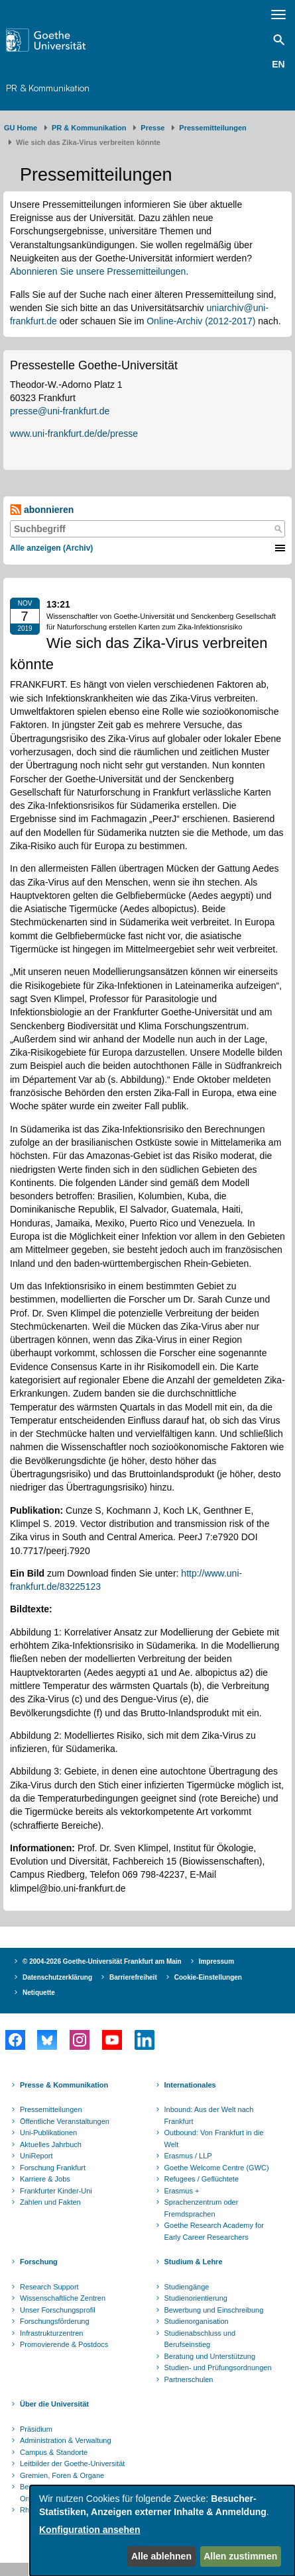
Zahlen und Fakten (50, 2202)
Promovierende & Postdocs (64, 2344)
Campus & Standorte (54, 2452)
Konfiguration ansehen (89, 2529)
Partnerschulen (188, 2379)
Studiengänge (186, 2287)
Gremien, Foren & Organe (62, 2475)
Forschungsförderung (54, 2321)
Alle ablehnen (161, 2556)
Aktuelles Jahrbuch (51, 2144)
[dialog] (162, 2530)
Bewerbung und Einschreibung (214, 2310)
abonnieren (42, 510)
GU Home (20, 128)
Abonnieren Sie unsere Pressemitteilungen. (99, 271)
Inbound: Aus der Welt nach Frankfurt (209, 2115)
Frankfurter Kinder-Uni (56, 2191)
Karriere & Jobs (45, 2179)
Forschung (39, 2262)
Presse (152, 128)
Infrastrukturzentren (51, 2333)
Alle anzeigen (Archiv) (51, 548)
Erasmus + (182, 2191)
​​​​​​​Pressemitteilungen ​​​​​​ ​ (215, 128)
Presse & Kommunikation (64, 2085)
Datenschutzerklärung (57, 1977)
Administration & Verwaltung (65, 2440)
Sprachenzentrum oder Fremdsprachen (201, 2208)
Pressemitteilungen (51, 2109)
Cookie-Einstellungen (208, 1977)
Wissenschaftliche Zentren (62, 2298)
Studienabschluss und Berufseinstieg (200, 2339)
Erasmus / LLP (188, 2156)
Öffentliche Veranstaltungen (64, 2121)
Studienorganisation (196, 2321)
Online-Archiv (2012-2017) (201, 321)
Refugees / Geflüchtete (201, 2179)
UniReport (36, 2156)
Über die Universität (54, 2404)
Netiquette (39, 1992)
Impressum (216, 1961)
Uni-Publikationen (48, 2133)
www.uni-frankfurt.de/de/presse (74, 433)
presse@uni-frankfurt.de (59, 411)
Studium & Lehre (193, 2262)
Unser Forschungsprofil (57, 2310)
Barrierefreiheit (133, 1977)
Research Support (49, 2287)
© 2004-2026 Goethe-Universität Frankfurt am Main (102, 1961)
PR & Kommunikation (47, 88)
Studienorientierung (195, 2298)
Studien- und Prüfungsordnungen (218, 2367)
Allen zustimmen (240, 2556)
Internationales (190, 2085)
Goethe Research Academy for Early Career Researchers (214, 2231)
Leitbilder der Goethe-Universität (72, 2463)
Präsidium (36, 2429)
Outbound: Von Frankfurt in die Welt (214, 2138)
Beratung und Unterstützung (210, 2356)
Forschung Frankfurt (53, 2168)
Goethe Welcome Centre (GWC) (216, 2168)
